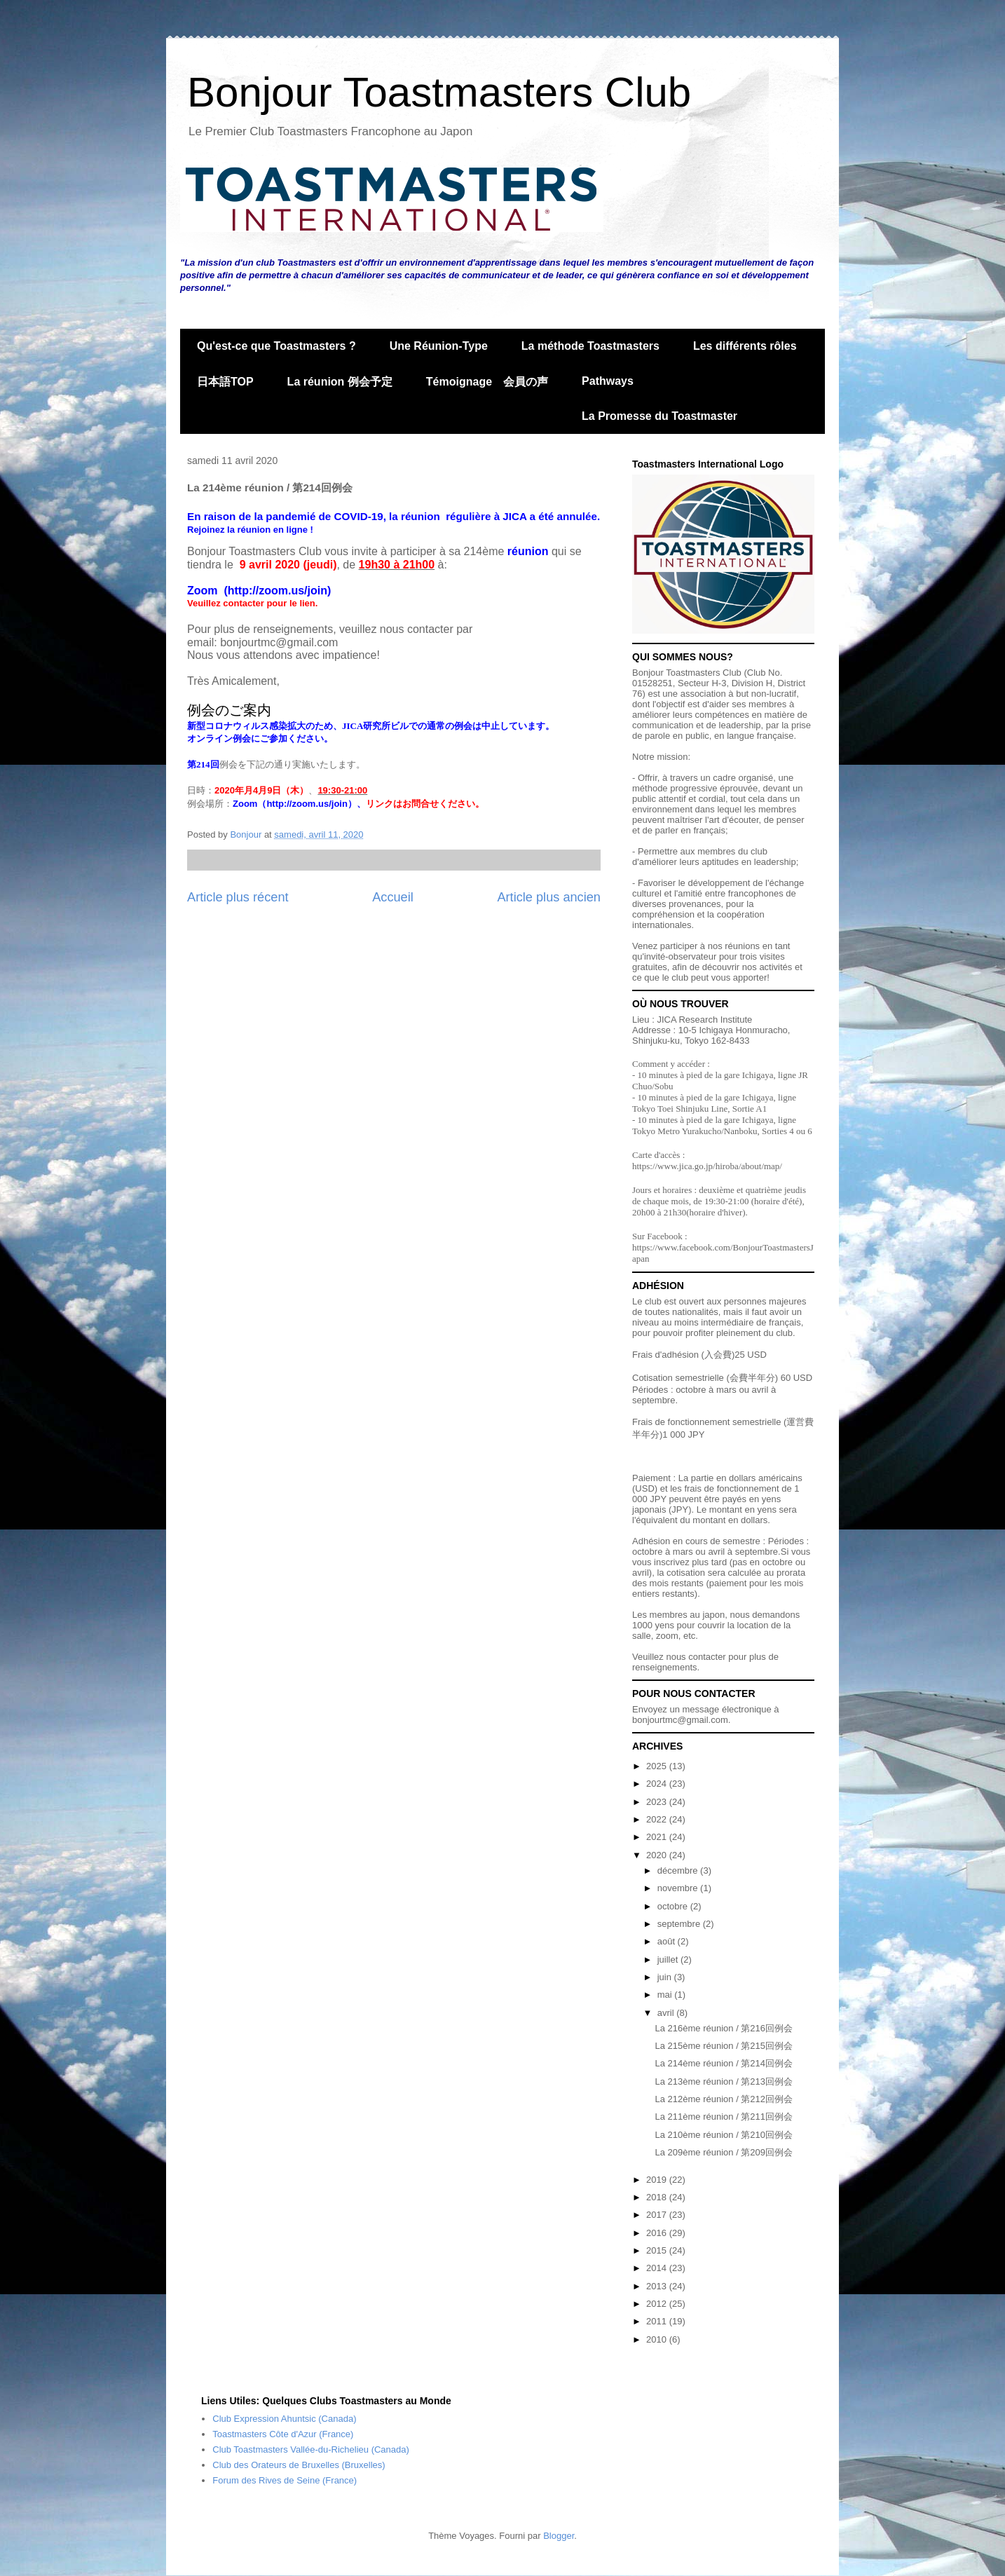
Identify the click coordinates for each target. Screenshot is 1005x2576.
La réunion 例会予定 (339, 382)
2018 (657, 2197)
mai (666, 1994)
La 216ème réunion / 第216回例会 (724, 2028)
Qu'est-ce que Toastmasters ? (276, 346)
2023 (657, 1802)
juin (665, 1977)
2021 (657, 1837)
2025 (657, 1766)
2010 (657, 2339)
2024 (657, 1783)
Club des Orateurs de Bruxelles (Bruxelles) (298, 2465)
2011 (657, 2321)
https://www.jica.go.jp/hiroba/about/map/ (707, 1166)
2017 (657, 2214)
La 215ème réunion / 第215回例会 (724, 2045)
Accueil (392, 897)
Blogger (558, 2535)
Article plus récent (238, 897)
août (667, 1941)
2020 (657, 1855)
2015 (657, 2250)
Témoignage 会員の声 (487, 382)
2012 (657, 2303)
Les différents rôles (745, 346)
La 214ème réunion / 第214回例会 (724, 2063)
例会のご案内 (229, 710)
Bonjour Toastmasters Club (439, 92)
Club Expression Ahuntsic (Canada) (284, 2418)
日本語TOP (225, 382)
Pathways (608, 381)
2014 (657, 2268)
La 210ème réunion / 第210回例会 (724, 2134)
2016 (657, 2233)
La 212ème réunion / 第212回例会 (724, 2099)
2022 (657, 1819)
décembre (678, 1870)
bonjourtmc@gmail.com (680, 1720)
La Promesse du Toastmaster (659, 416)
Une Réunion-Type (439, 346)
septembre (680, 1924)
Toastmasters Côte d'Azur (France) (282, 2434)
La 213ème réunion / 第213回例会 (724, 2081)
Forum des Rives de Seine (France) (284, 2480)
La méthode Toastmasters (590, 346)
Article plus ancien (549, 897)
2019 (657, 2179)
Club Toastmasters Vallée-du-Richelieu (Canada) (310, 2449)
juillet (669, 1959)
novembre (678, 1888)
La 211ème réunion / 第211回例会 (724, 2116)
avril (666, 2013)
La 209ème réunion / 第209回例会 (724, 2152)
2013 (657, 2286)
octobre (673, 1906)
